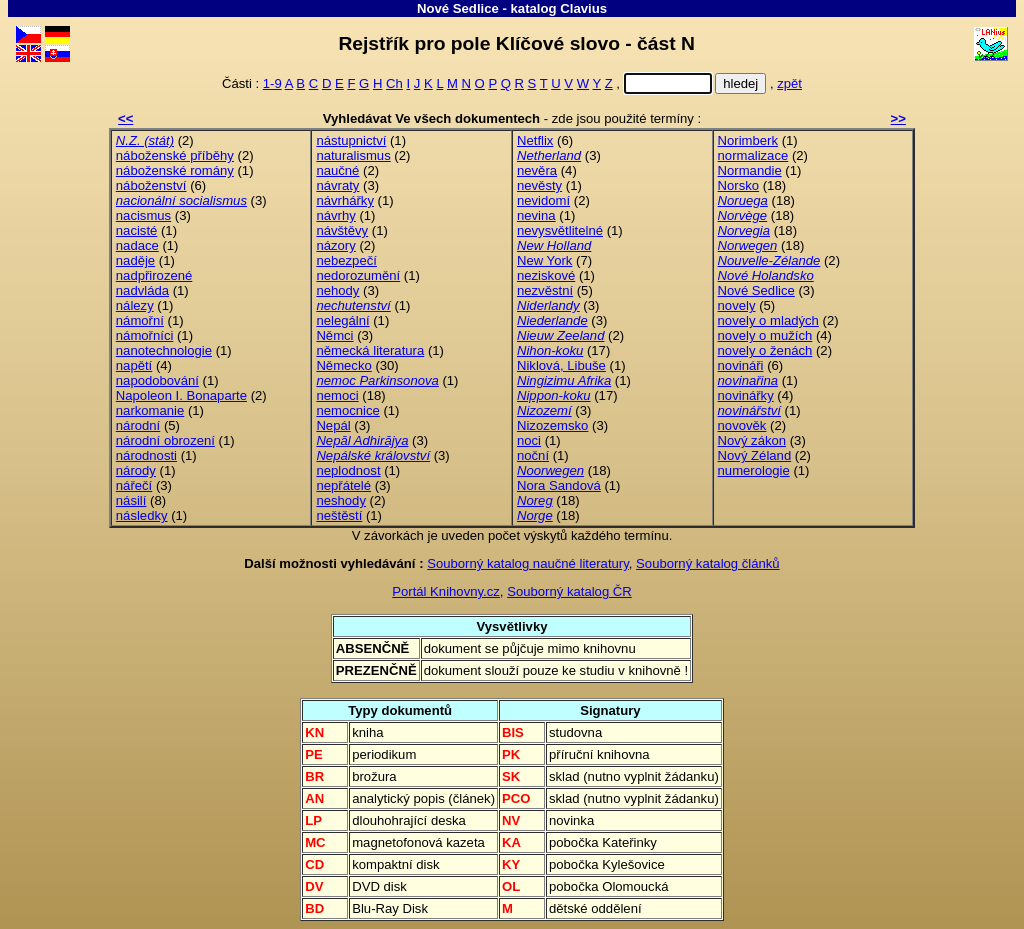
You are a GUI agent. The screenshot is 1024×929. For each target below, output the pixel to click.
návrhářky (345, 200)
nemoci (337, 395)
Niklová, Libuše (561, 365)
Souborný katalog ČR (569, 591)
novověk (742, 425)
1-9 (272, 83)
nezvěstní (545, 290)
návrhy (335, 215)
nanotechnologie (164, 350)
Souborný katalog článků (708, 563)
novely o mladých (768, 320)
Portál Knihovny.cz (446, 591)
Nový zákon (752, 440)
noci (529, 440)
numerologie (754, 470)
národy (136, 470)
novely (737, 305)
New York (544, 260)
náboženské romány (175, 170)
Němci (334, 335)
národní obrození (165, 440)
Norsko (739, 185)
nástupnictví (351, 140)
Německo (343, 365)
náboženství (151, 185)
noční (533, 455)
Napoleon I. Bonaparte (181, 395)
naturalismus (353, 155)
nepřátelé (343, 485)
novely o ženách (765, 350)
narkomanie (150, 410)
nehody (337, 290)
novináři (741, 365)
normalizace (753, 155)
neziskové (546, 275)
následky (142, 515)
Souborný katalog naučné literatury (528, 563)
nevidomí (543, 200)
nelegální (342, 320)
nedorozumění (358, 275)
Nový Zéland (755, 455)
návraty (337, 185)
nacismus (143, 215)
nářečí (134, 485)
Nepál (333, 425)
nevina (536, 215)
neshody (341, 500)
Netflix (535, 140)
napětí (134, 365)
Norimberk (748, 140)
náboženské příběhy (175, 155)
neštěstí (339, 515)
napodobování (157, 380)
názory (335, 245)
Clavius (583, 8)
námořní (140, 320)
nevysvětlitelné (560, 230)
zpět (789, 83)
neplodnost (348, 470)
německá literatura (370, 350)
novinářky (746, 395)
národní (138, 425)
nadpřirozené (154, 275)
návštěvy (342, 230)
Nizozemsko (552, 425)
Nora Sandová (559, 485)
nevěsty (539, 185)
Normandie (750, 170)
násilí (131, 500)
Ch (394, 83)
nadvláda (142, 290)
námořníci (145, 335)
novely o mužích (765, 335)
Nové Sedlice (458, 8)
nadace (137, 245)
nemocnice (347, 410)
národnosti (146, 455)
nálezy (135, 305)
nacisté (137, 230)
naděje (135, 260)
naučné (337, 170)
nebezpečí (346, 260)
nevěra (537, 170)
